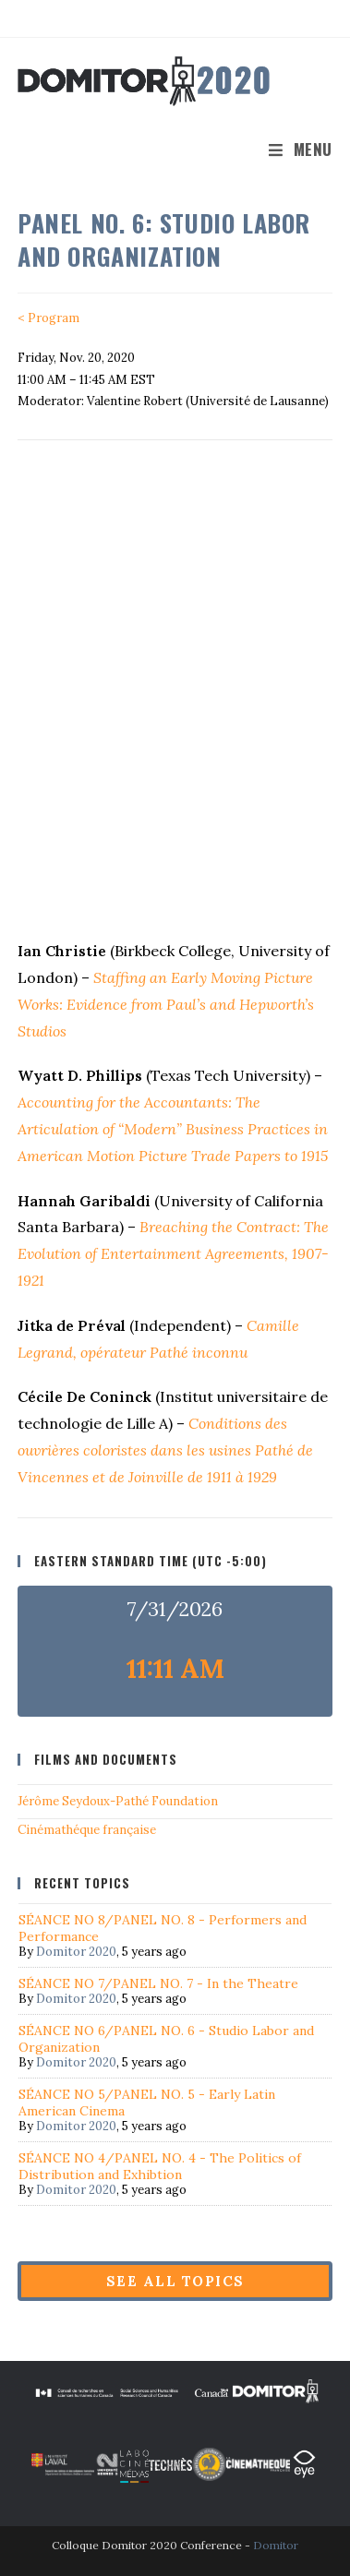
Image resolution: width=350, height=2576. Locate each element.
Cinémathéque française (87, 1830)
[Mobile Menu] (300, 149)
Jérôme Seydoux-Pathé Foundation (118, 1801)
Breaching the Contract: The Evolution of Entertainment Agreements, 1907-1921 (173, 1253)
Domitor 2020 (76, 1951)
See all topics (175, 2281)
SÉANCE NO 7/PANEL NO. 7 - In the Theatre (158, 1983)
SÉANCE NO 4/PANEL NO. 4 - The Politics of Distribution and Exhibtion (159, 2166)
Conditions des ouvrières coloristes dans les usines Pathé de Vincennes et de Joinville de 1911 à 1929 (165, 1450)
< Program (48, 318)
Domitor (275, 2545)
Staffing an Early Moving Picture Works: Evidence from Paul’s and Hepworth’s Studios (166, 1004)
